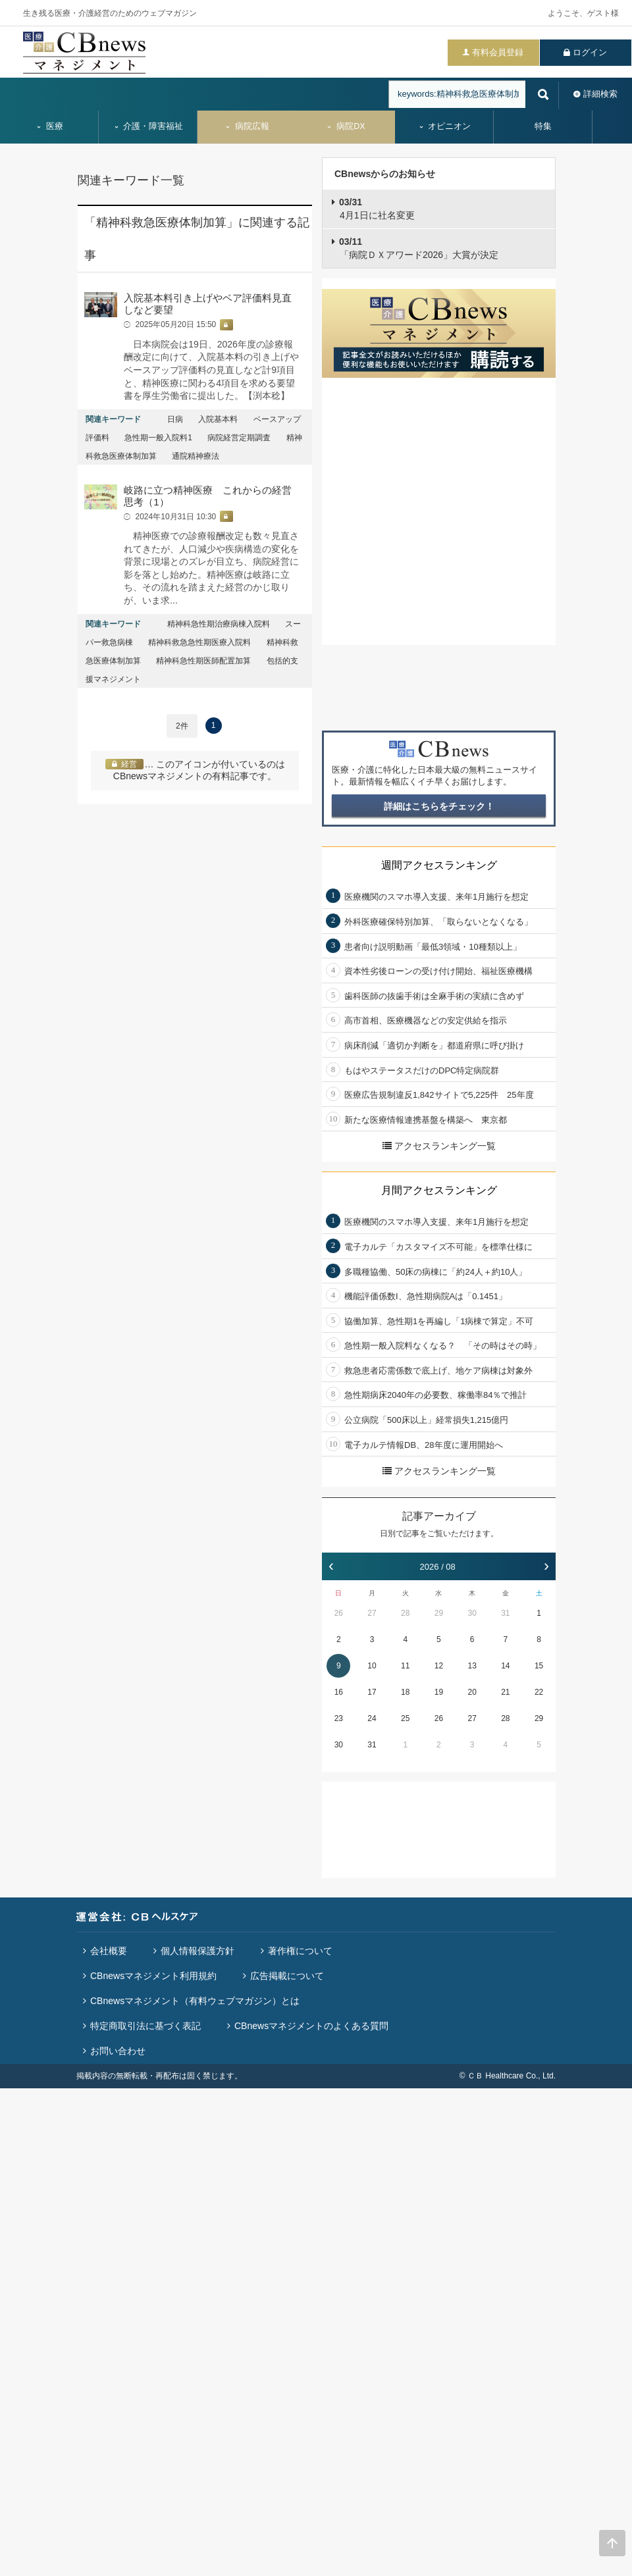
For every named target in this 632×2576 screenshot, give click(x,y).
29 (438, 1613)
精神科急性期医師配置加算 (203, 660)
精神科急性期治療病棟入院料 (218, 624)
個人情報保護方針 (197, 1950)
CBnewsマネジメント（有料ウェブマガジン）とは (195, 2001)
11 (405, 1665)
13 (471, 1665)
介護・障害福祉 (148, 126)
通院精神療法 (195, 456)
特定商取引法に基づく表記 (145, 2026)
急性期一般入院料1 (158, 437)
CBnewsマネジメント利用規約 (153, 1976)
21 (505, 1692)
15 (539, 1665)
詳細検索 (600, 94)
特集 (543, 126)
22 (539, 1692)
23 (338, 1718)
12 (438, 1665)
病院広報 (246, 126)
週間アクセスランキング (439, 865)
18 (405, 1692)
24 (371, 1718)
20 (471, 1692)
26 (338, 1613)
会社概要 (108, 1950)
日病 (175, 419)
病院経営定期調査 (239, 437)
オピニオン (444, 126)
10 (371, 1665)
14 (505, 1665)
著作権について (300, 1950)
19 (438, 1692)
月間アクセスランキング (439, 1190)
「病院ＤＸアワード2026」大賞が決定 (418, 248)
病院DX (345, 126)
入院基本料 (218, 419)
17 (371, 1692)
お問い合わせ (117, 2051)
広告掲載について (287, 1976)
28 (405, 1613)
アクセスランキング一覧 (439, 1146)
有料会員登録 (497, 52)
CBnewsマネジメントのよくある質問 (311, 2026)
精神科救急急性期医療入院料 (199, 642)
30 (471, 1613)
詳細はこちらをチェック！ (439, 806)
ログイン (590, 52)
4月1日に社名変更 (377, 208)
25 (405, 1718)
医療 (49, 126)
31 (505, 1613)
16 (338, 1692)
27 (371, 1613)
